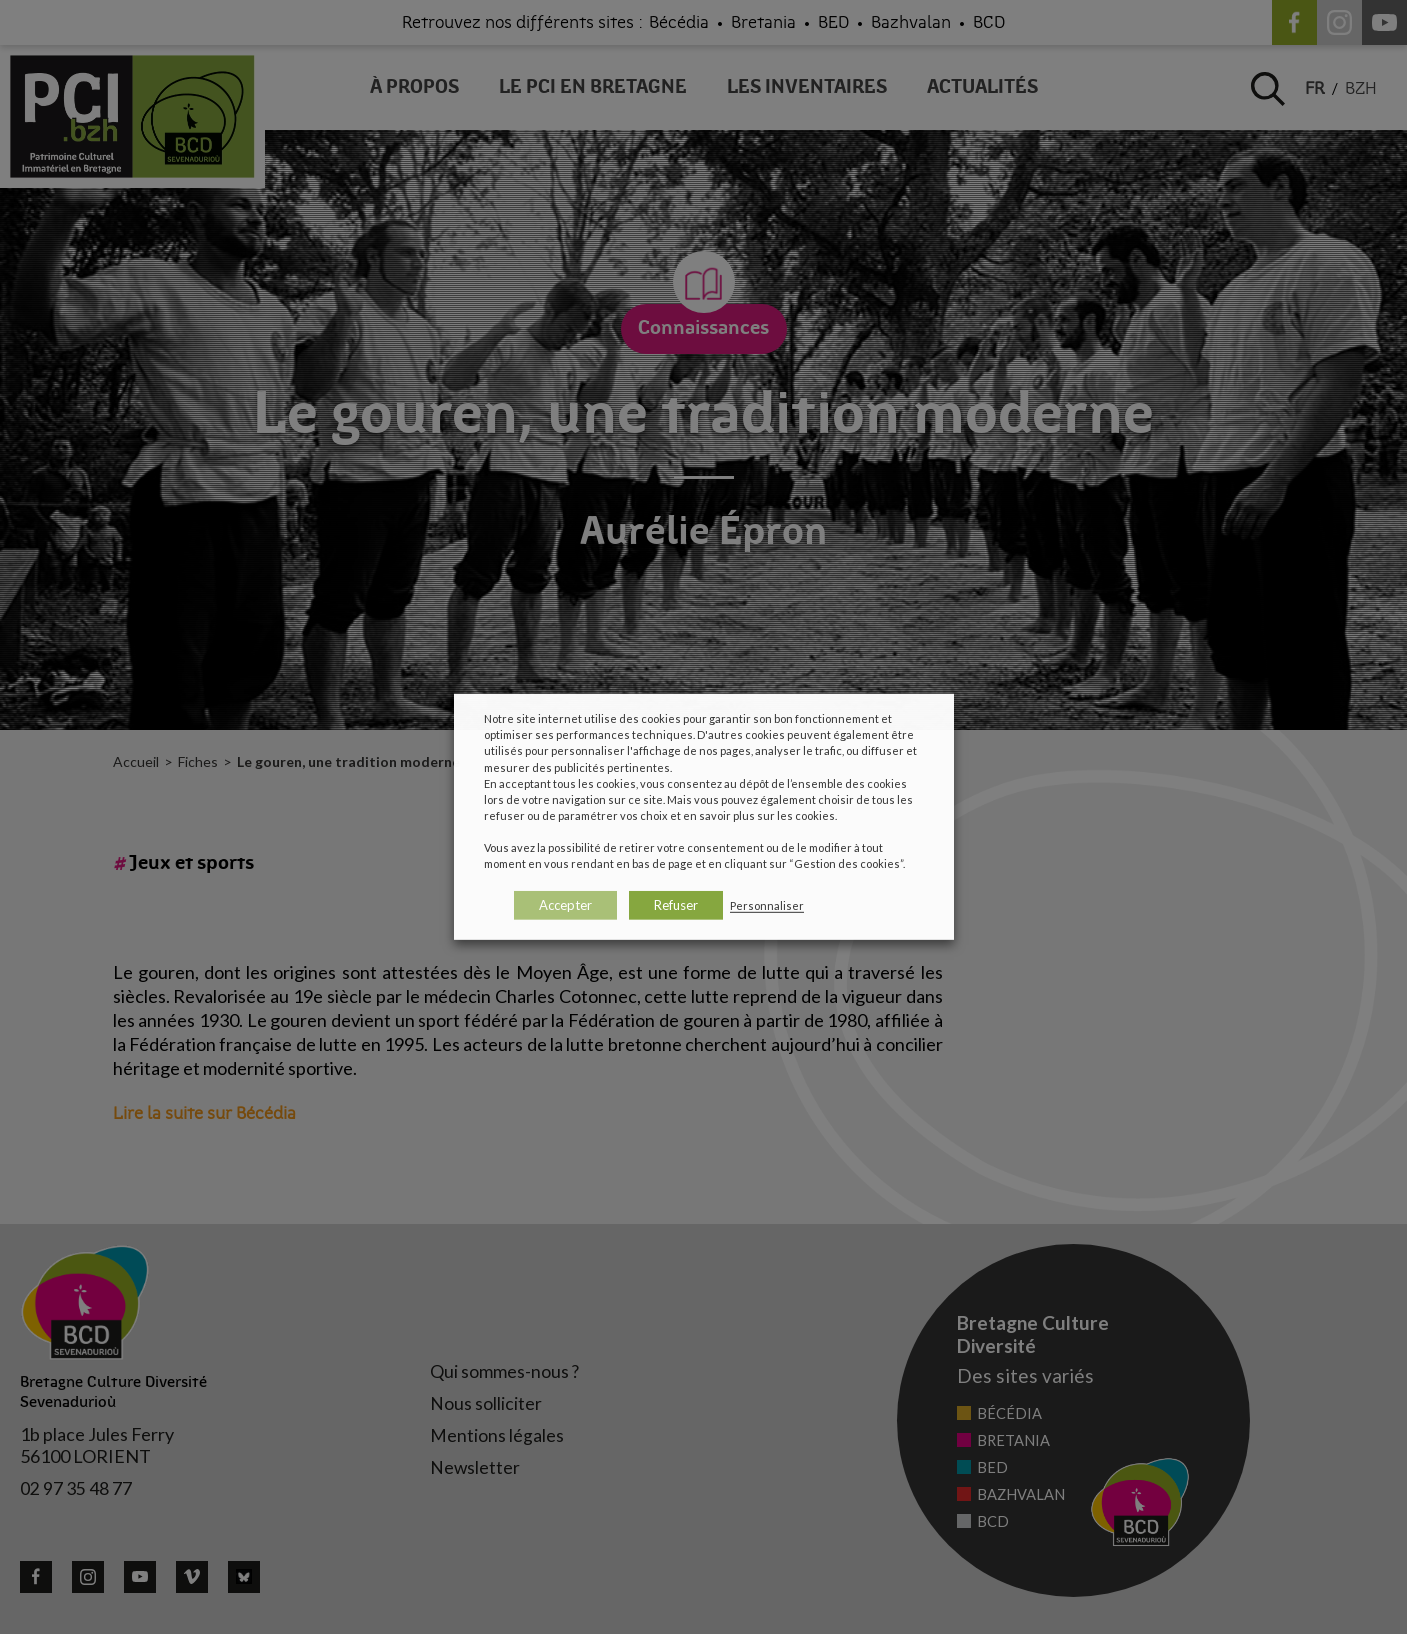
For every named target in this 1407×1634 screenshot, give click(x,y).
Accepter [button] (565, 905)
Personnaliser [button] (767, 905)
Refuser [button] (676, 905)
